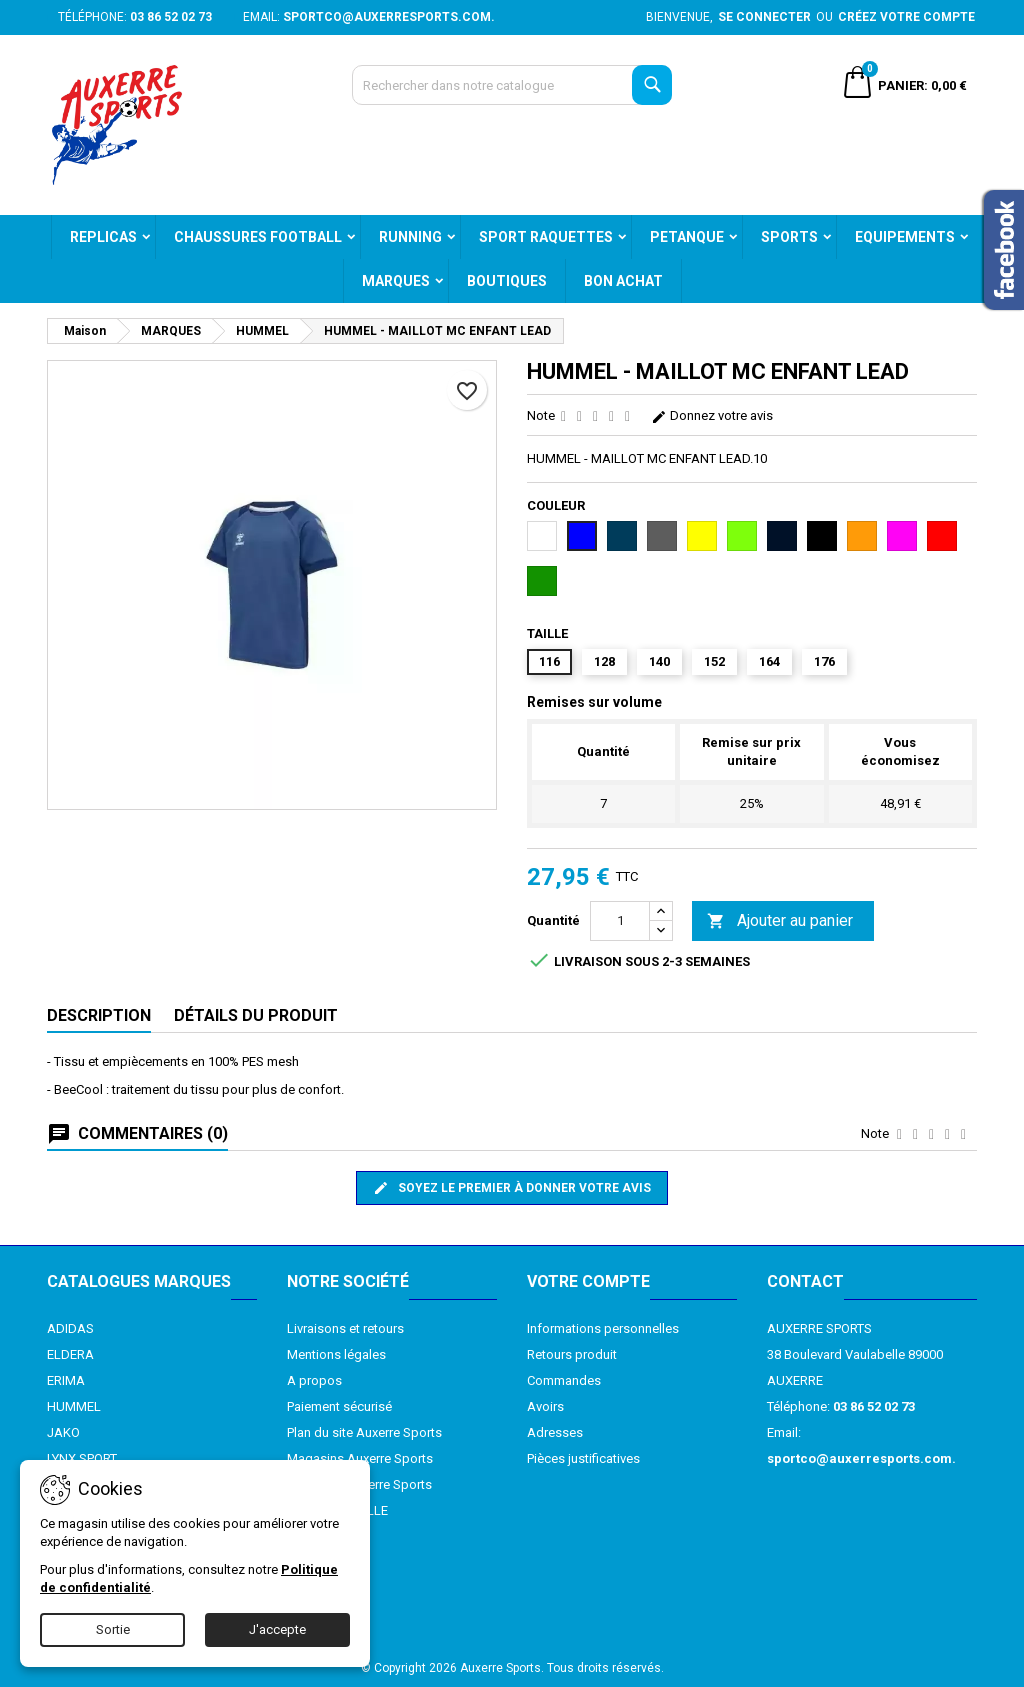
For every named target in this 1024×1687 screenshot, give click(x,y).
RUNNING (410, 237)
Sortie (113, 1629)
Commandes (564, 1380)
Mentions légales (336, 1354)
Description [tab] (99, 1015)
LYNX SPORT (82, 1458)
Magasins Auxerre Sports (360, 1458)
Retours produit (572, 1354)
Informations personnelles (603, 1328)
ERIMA (66, 1380)
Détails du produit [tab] (256, 1015)
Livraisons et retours (345, 1328)
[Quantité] (620, 921)
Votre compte (588, 1281)
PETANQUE (687, 237)
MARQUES (396, 281)
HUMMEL (74, 1406)
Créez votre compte (906, 17)
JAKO (63, 1432)
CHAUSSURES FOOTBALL (258, 237)
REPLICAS (103, 237)
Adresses (555, 1432)
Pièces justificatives (583, 1458)
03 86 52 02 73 (171, 17)
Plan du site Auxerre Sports (364, 1432)
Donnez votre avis (712, 415)
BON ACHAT (623, 281)
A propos (314, 1380)
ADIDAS (70, 1328)
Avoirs (545, 1406)
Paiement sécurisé (339, 1406)
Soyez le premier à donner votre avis (512, 1188)
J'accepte (277, 1629)
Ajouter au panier (780, 921)
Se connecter (764, 17)
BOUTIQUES (507, 281)
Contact (805, 1281)
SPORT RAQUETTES (546, 237)
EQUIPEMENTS (905, 237)
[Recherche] (512, 85)
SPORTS (789, 237)
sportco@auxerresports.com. (389, 17)
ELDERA (70, 1354)
